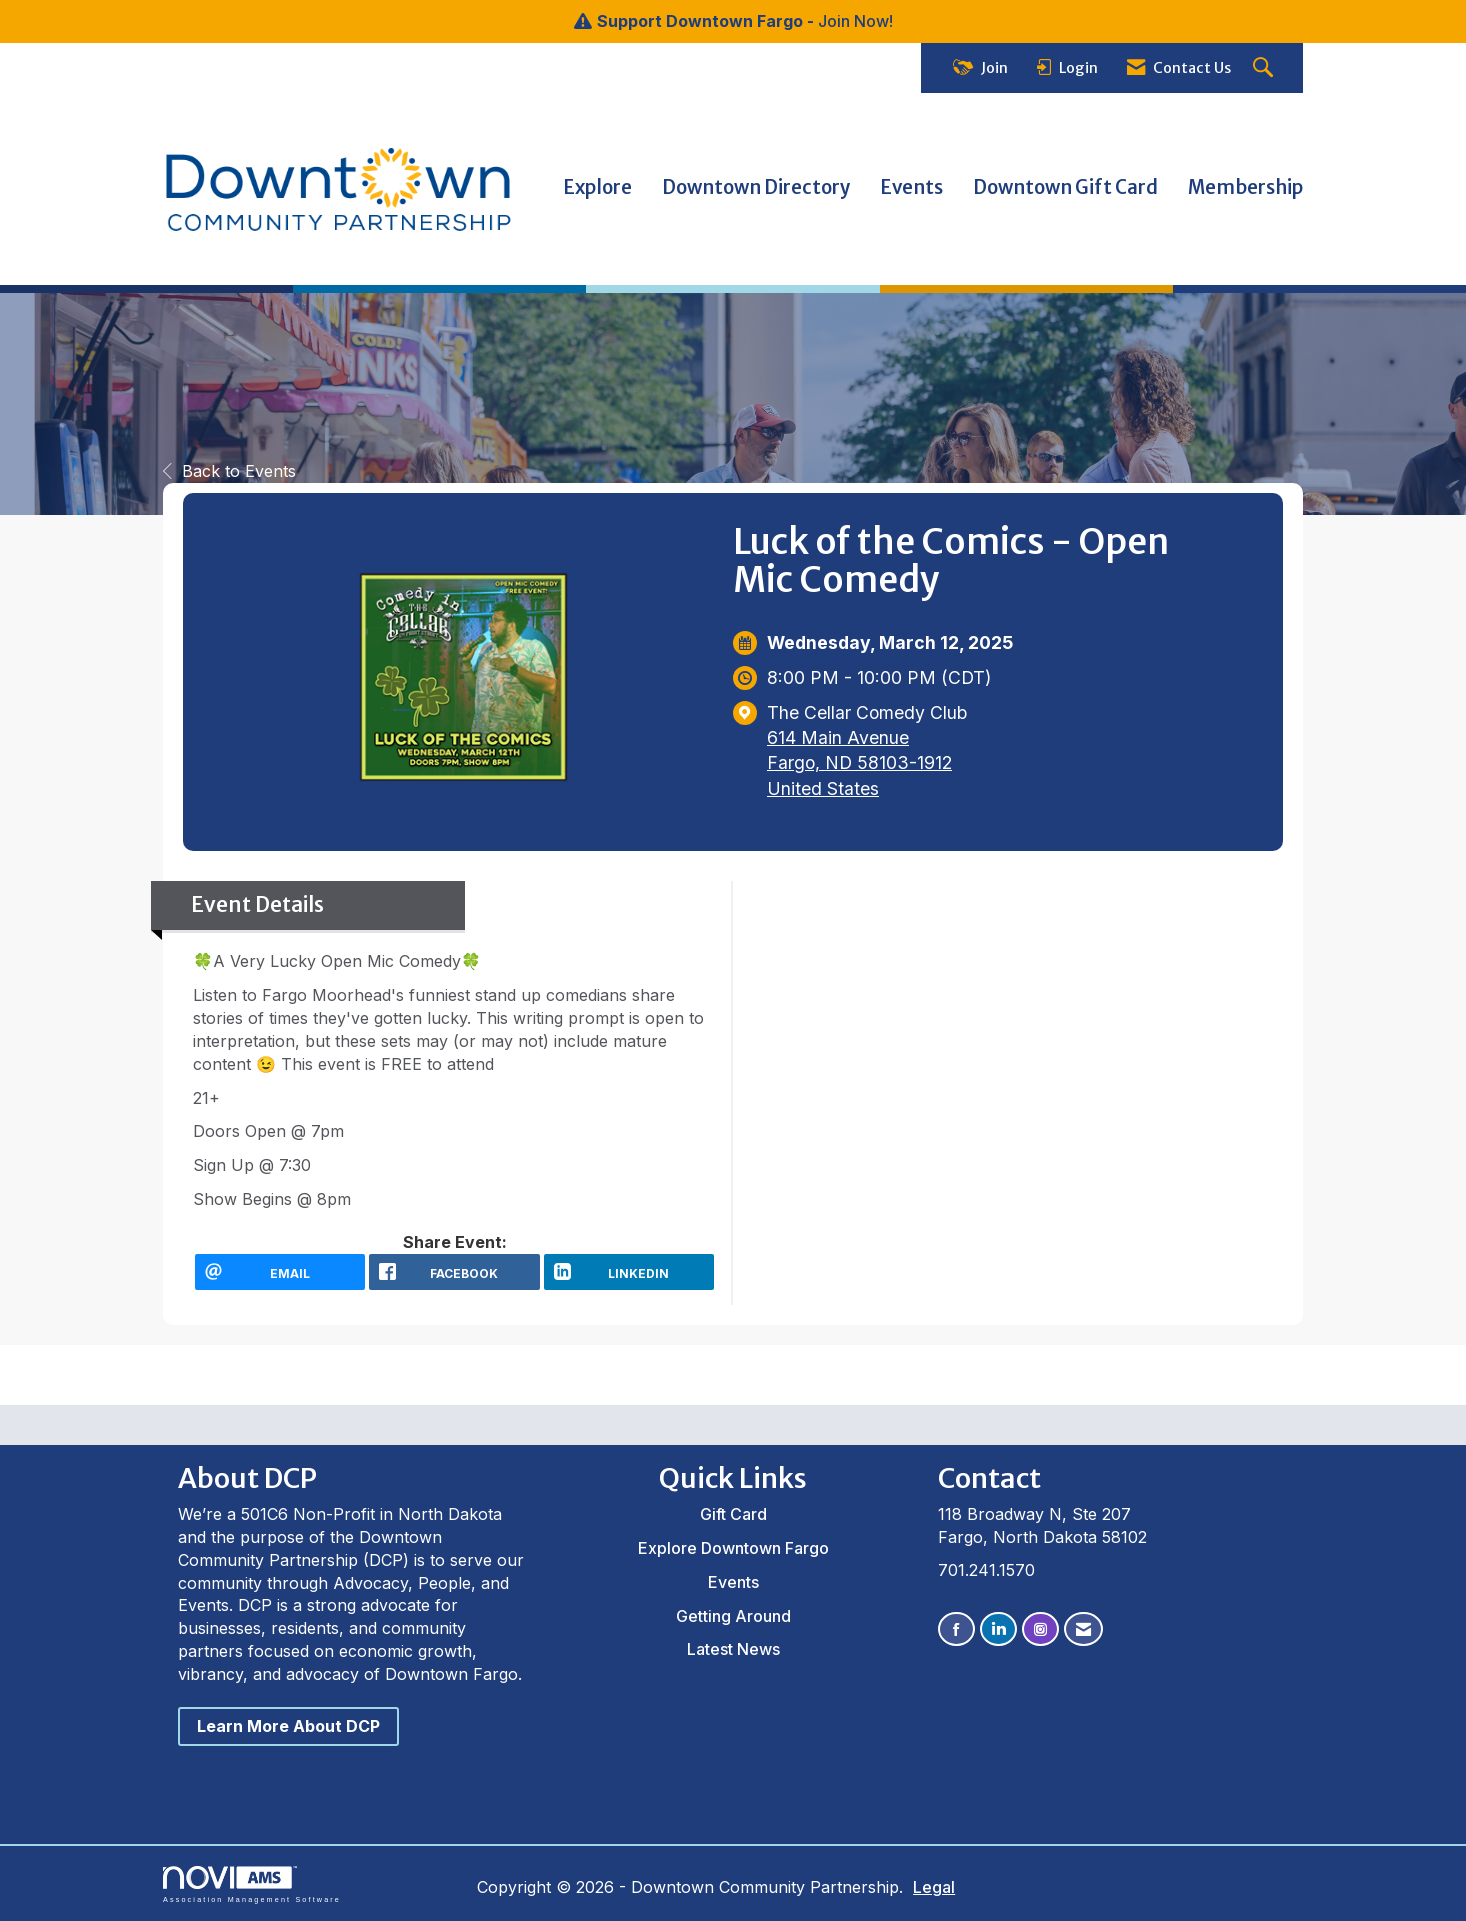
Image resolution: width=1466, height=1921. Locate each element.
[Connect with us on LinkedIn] (998, 1629)
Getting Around (733, 1616)
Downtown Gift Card (1065, 187)
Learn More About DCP (288, 1726)
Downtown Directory (756, 187)
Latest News (733, 1649)
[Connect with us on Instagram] (1040, 1629)
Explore (597, 187)
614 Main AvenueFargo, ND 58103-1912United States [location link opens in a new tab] (859, 762)
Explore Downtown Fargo (733, 1548)
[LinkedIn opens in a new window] (629, 1272)
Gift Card (733, 1514)
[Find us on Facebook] (956, 1629)
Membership (1245, 187)
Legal (934, 1887)
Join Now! (855, 21)
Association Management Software (252, 1884)
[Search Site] (1265, 68)
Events (911, 187)
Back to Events (229, 471)
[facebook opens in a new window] (454, 1272)
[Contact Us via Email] (1083, 1629)
